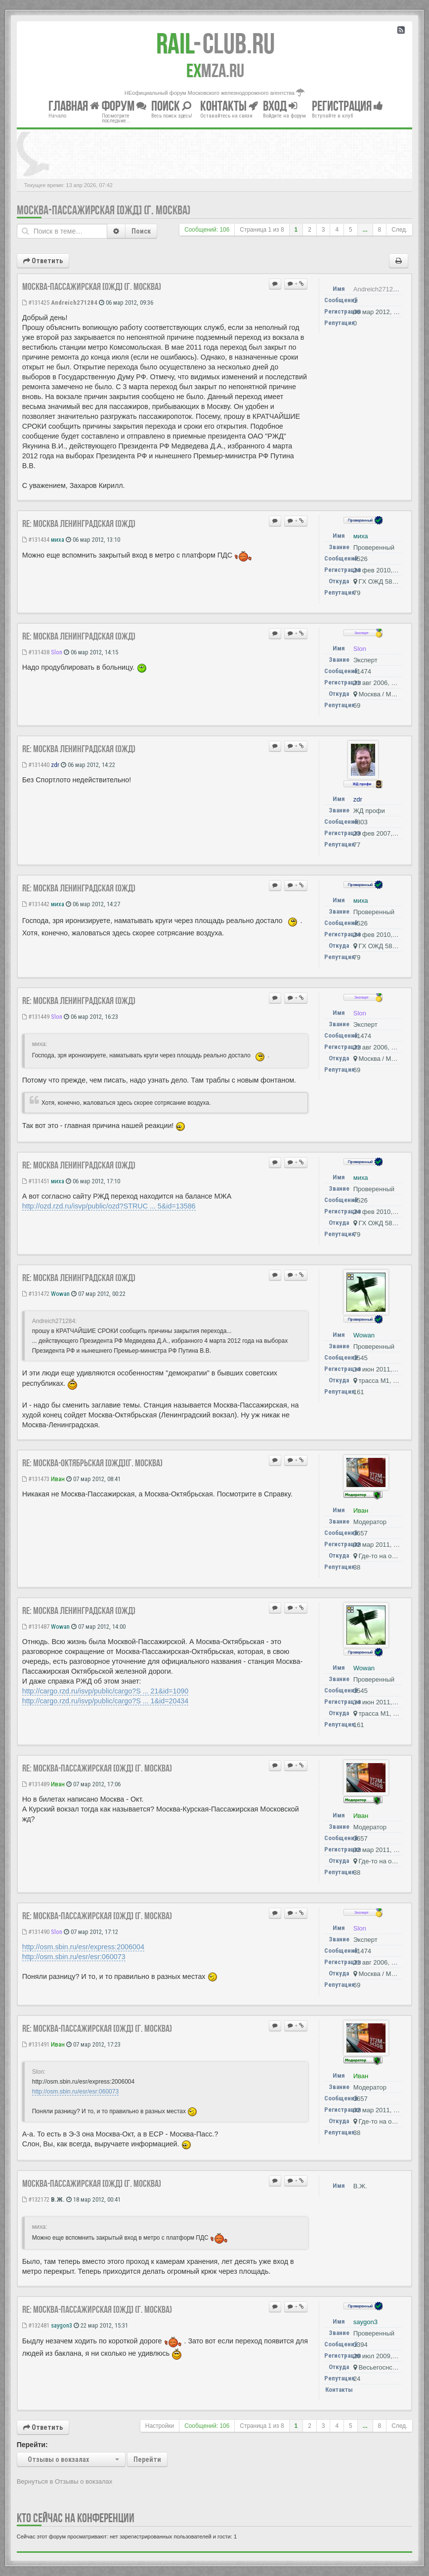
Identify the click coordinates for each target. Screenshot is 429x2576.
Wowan (60, 1293)
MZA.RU (215, 70)
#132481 (35, 2325)
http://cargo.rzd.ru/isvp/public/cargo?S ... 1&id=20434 (105, 1701)
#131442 (35, 904)
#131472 (35, 1293)
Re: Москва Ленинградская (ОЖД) (78, 523)
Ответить (43, 261)
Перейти (147, 2459)
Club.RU (215, 43)
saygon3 (61, 2325)
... (365, 229)
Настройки (159, 2425)
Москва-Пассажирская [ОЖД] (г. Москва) (103, 210)
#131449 (35, 1016)
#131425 (35, 302)
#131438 (35, 652)
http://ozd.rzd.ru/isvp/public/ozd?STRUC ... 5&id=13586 (109, 1206)
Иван (58, 1479)
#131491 (35, 2044)
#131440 (35, 764)
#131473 (35, 1479)
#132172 (35, 2199)
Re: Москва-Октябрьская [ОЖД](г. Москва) (92, 1462)
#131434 (35, 539)
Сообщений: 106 (206, 229)
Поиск (141, 231)
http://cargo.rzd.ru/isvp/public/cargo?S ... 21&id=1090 (105, 1691)
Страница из (262, 229)
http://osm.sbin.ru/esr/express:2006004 (83, 1947)
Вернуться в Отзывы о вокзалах (65, 2481)
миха (57, 539)
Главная (73, 106)
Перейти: (32, 2445)
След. (399, 229)
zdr (55, 764)
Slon (56, 652)
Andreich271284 (74, 302)
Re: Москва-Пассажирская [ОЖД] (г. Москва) (97, 1768)
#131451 (35, 1181)
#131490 (35, 1931)
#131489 (35, 1784)
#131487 (35, 1626)
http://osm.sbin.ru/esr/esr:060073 (74, 1957)
